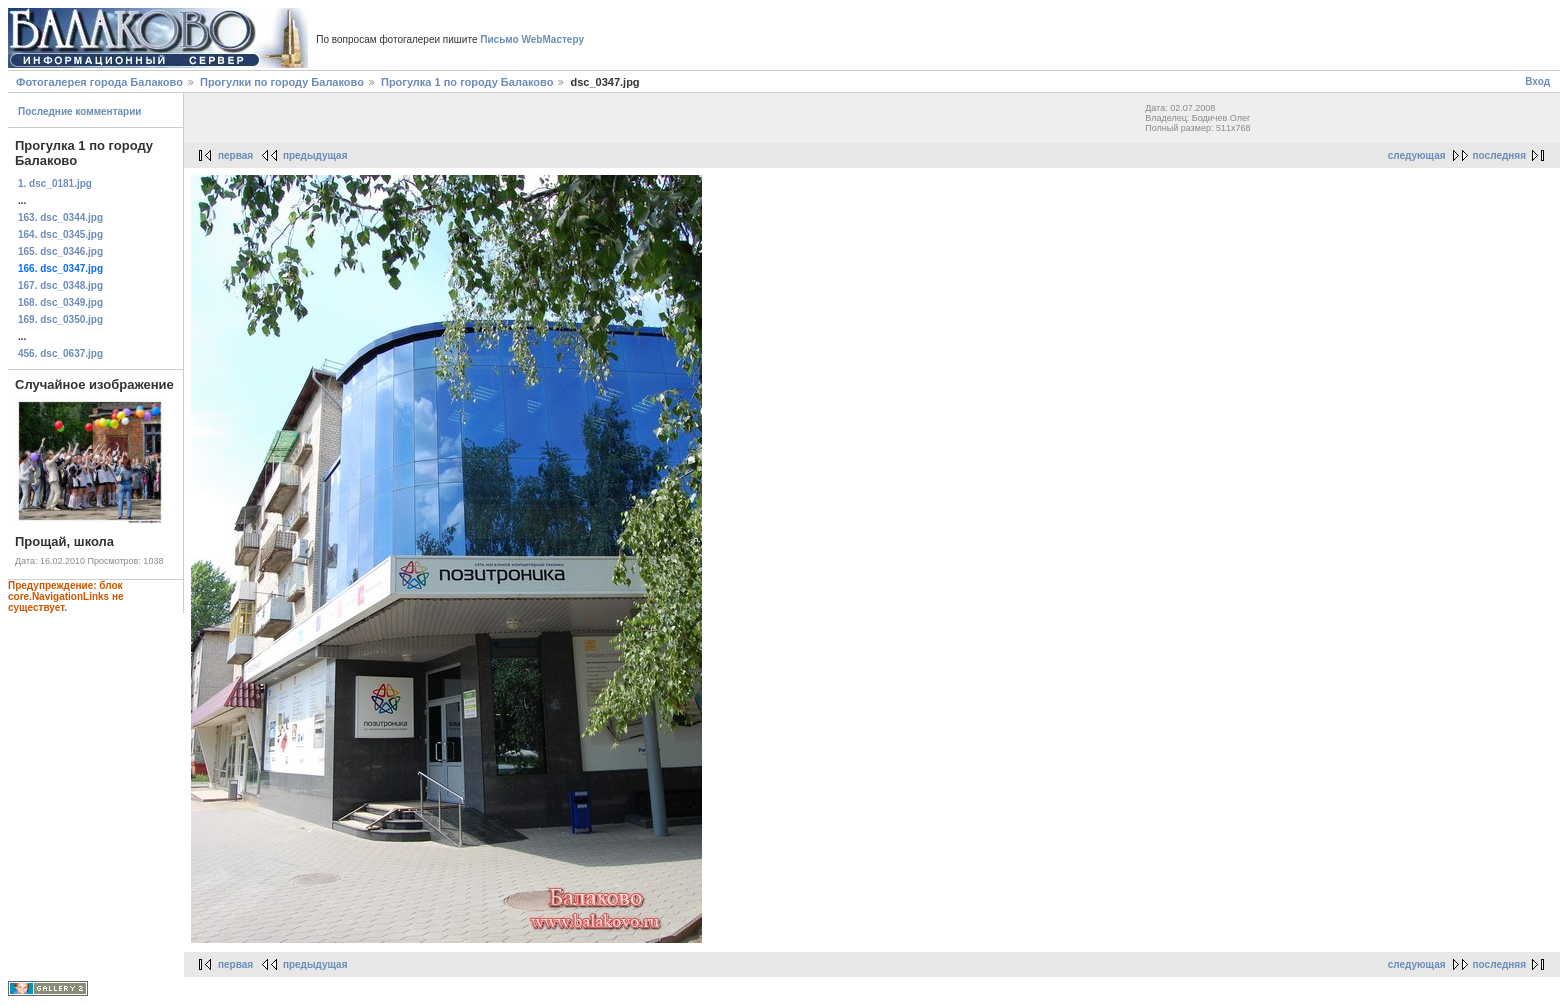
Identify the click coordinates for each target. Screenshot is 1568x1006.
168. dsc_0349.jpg (60, 302)
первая (235, 155)
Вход (1537, 81)
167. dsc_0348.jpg (60, 285)
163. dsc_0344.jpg (60, 217)
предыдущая (315, 155)
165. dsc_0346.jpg (60, 251)
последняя (1499, 155)
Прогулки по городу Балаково (282, 82)
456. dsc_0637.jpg (60, 353)
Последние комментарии (80, 111)
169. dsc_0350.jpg (60, 319)
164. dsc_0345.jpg (60, 234)
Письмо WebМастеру (532, 39)
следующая (1417, 155)
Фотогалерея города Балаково (99, 82)
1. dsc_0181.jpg (55, 183)
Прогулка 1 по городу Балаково (467, 82)
